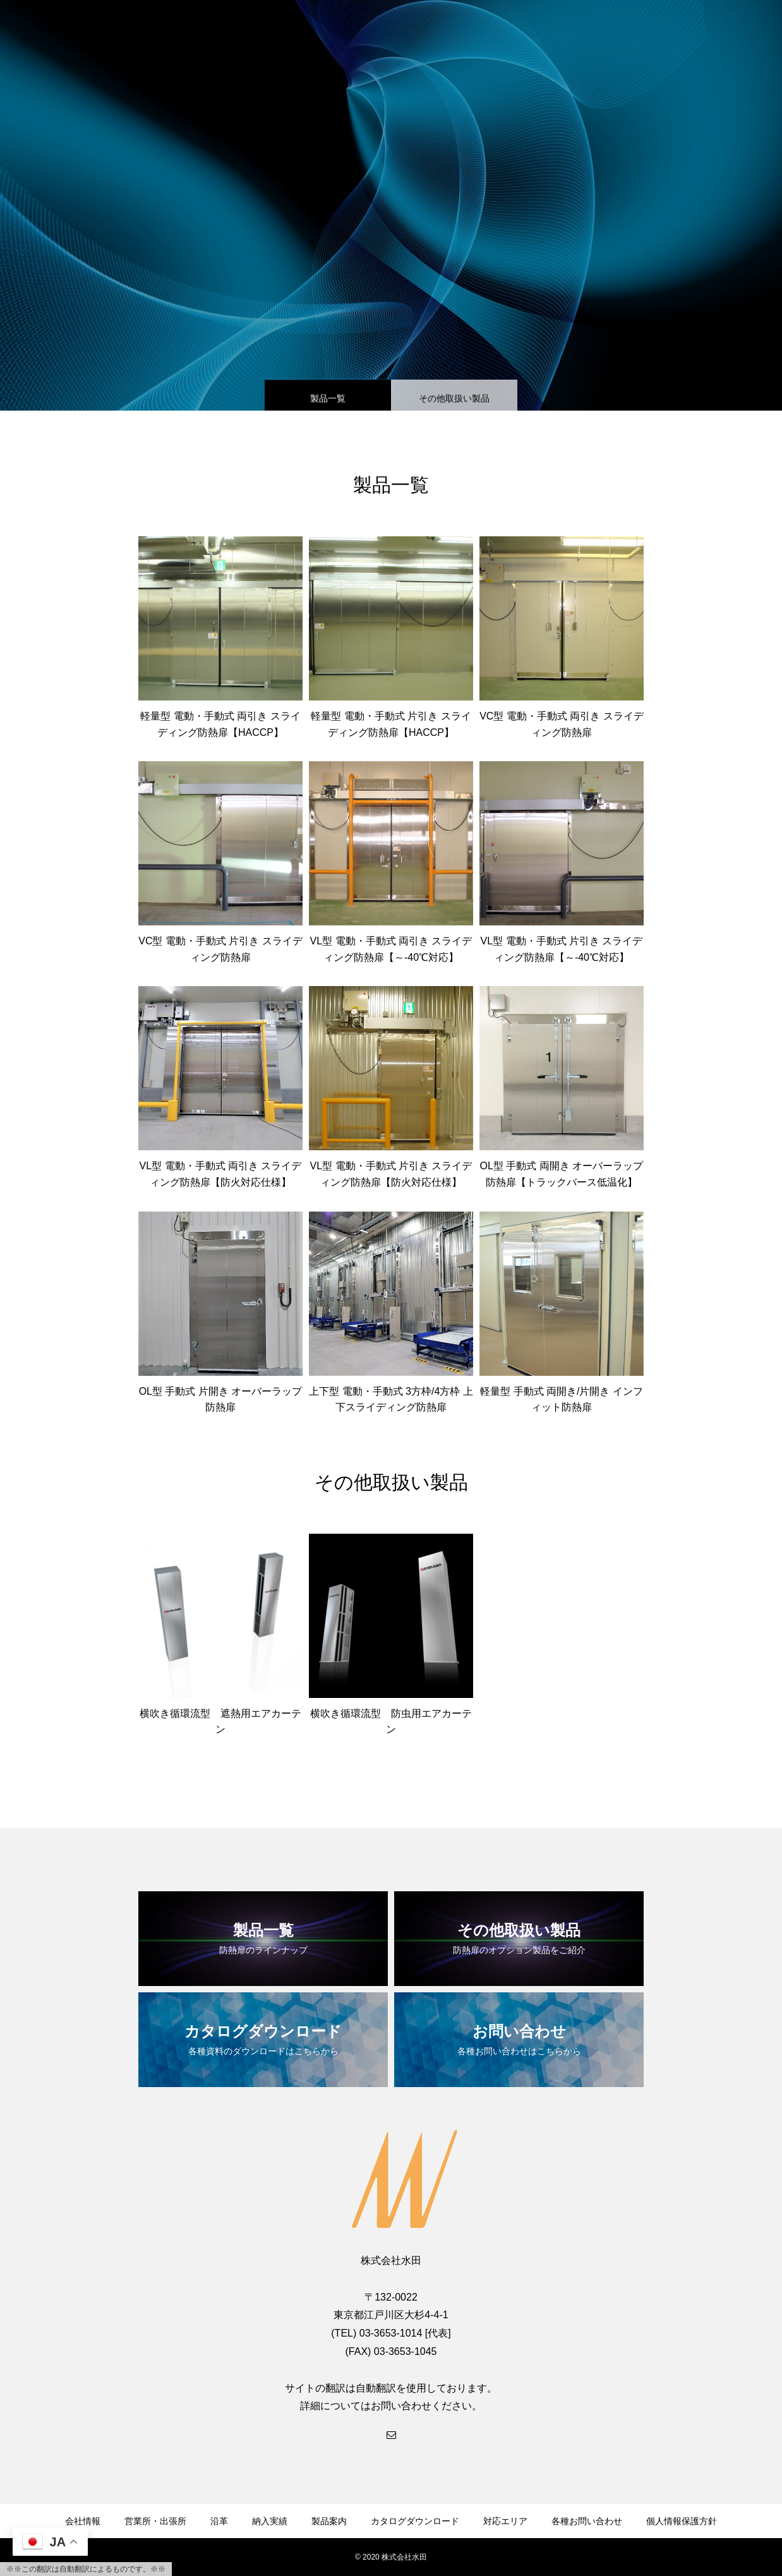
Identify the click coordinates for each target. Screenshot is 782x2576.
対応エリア (505, 2521)
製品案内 (329, 2521)
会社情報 (82, 2521)
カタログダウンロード (415, 2521)
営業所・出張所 (155, 2521)
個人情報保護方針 (681, 2521)
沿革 (219, 2521)
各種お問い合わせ (586, 2521)
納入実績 (269, 2521)
